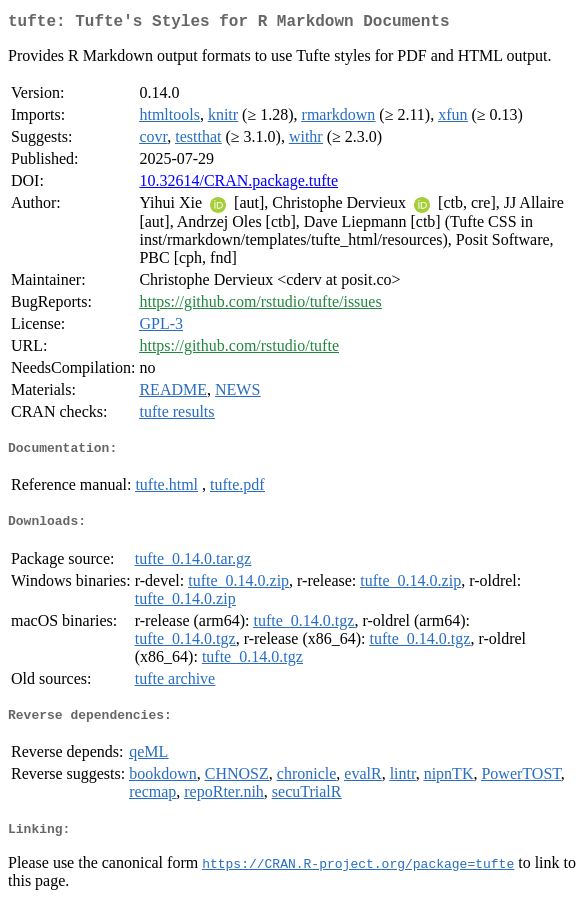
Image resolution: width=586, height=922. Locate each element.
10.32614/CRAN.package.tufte (238, 184)
